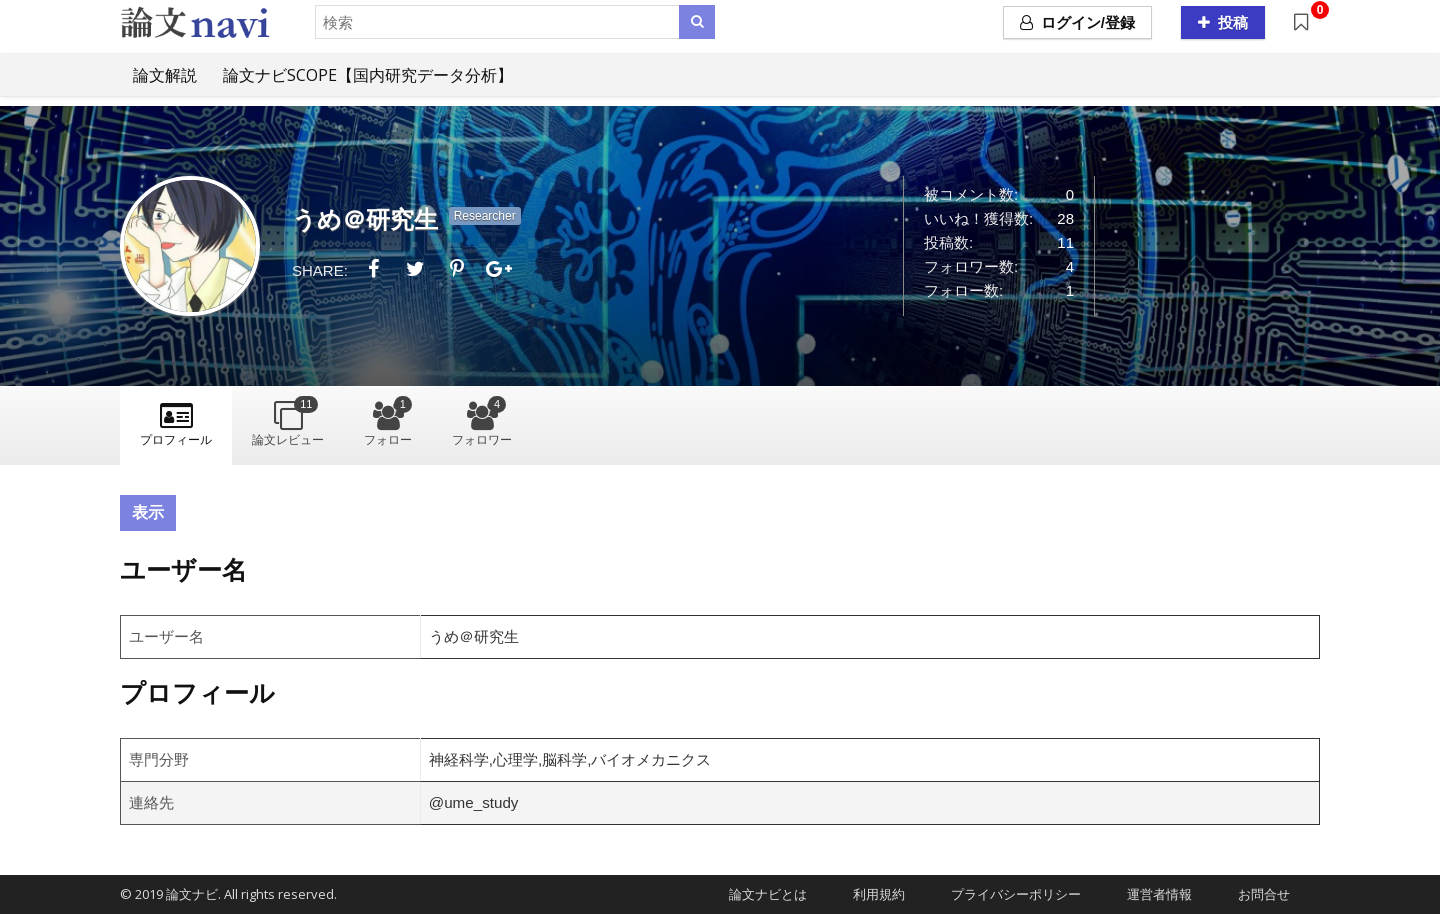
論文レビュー (288, 421)
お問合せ (1257, 894)
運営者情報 (1153, 894)
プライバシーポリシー (1009, 894)
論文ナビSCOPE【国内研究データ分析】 (368, 75)
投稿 (1223, 22)
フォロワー (482, 421)
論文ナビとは (761, 894)
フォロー (388, 421)
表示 (148, 512)
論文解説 (165, 75)
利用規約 (872, 894)
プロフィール (176, 440)
